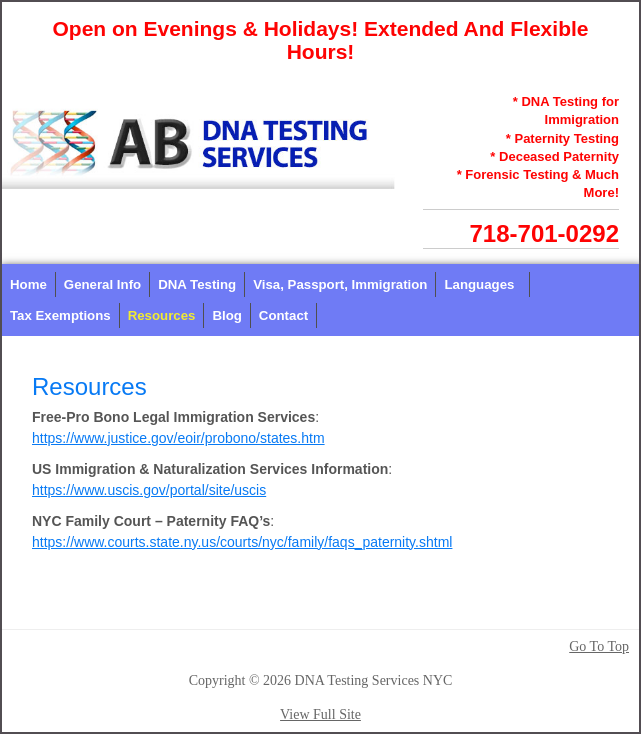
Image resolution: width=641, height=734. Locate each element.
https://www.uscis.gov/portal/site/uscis (149, 490)
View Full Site (320, 714)
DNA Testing (197, 284)
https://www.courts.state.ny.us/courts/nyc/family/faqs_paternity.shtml (242, 542)
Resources (162, 315)
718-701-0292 (544, 233)
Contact (283, 315)
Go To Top (599, 647)
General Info (102, 284)
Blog (226, 315)
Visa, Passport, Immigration (340, 284)
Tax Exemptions (60, 315)
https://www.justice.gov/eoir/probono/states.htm (178, 438)
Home (28, 284)
